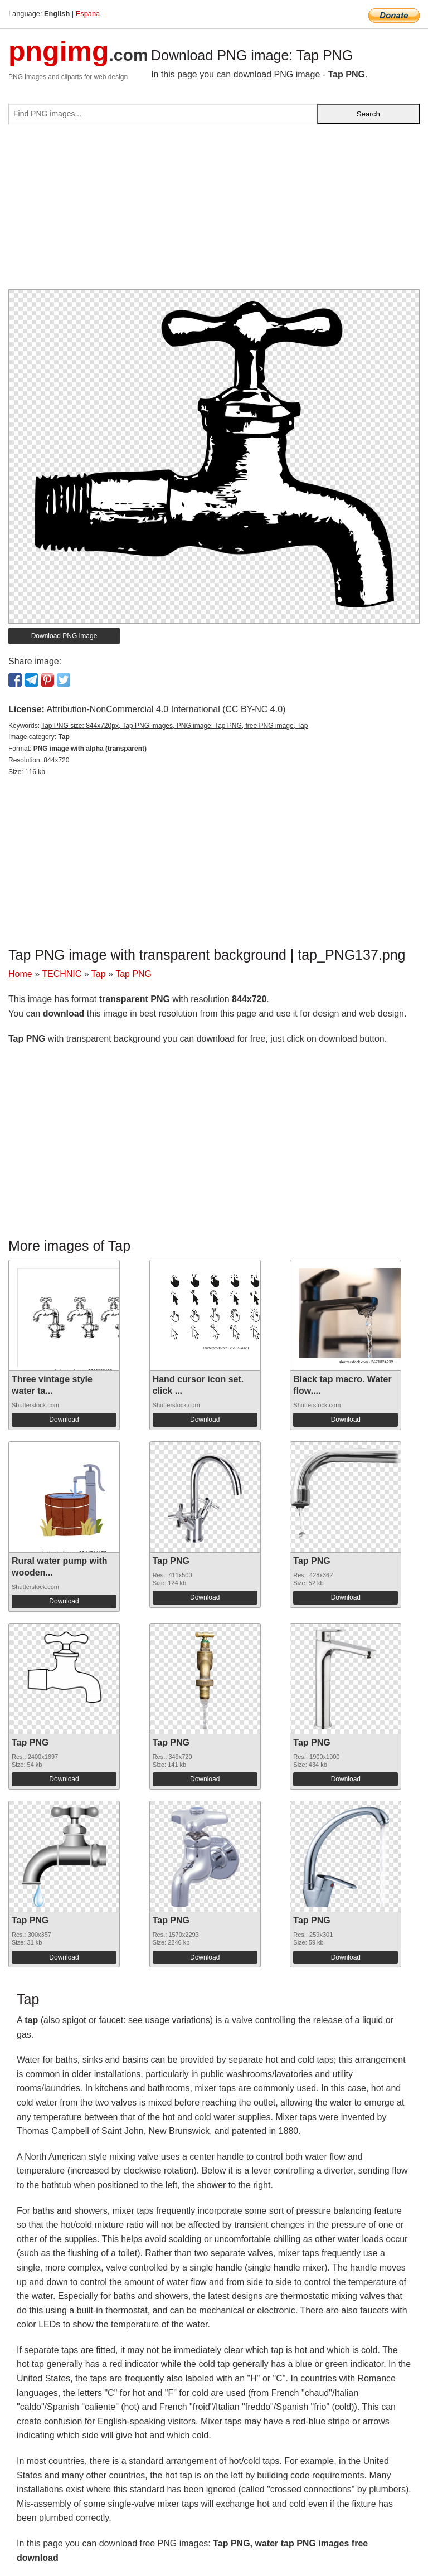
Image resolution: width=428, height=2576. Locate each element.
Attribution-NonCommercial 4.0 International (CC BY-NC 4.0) (165, 709)
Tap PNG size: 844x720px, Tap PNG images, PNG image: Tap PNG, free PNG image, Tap (174, 726)
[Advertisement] (214, 211)
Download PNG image (64, 636)
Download (64, 1419)
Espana (88, 13)
